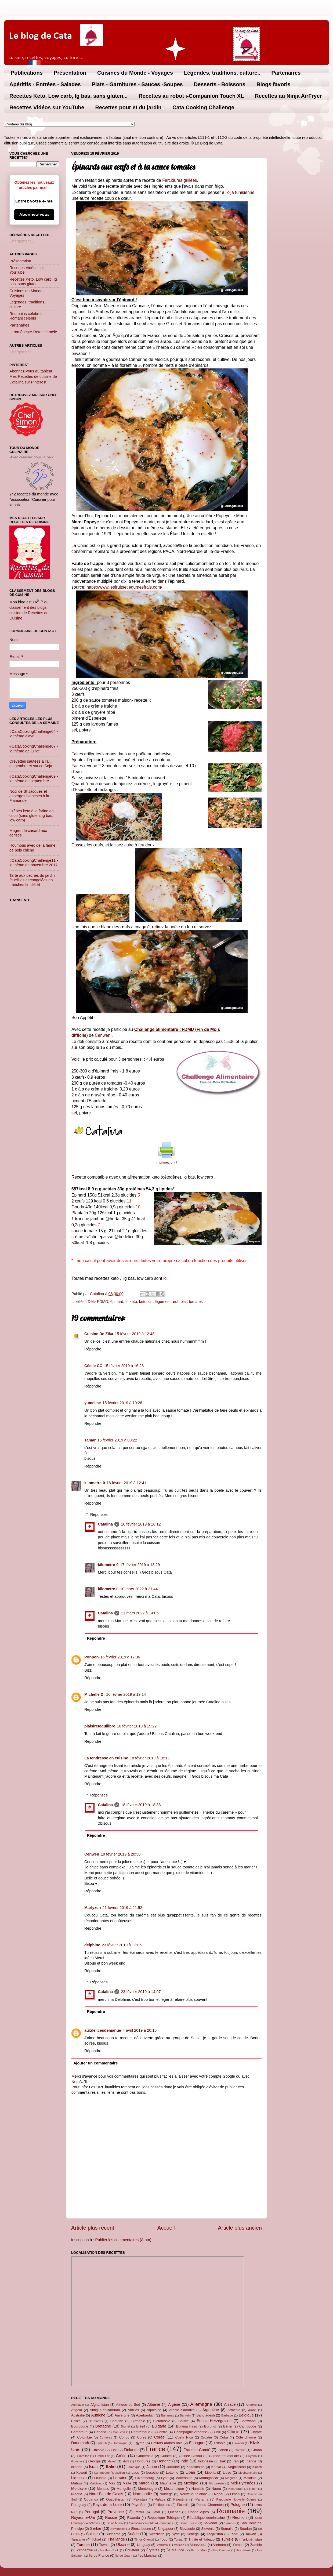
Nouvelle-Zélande (193, 2494)
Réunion (239, 2517)
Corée (159, 2437)
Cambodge (247, 2426)
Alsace (230, 2404)
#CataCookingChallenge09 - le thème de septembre (33, 778)
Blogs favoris (273, 84)
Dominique (120, 2443)
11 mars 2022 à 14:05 (139, 1613)
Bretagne (103, 2426)
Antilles (133, 2410)
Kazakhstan (195, 2467)
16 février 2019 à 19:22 (137, 1726)
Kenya (216, 2467)
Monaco (103, 2489)
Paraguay (78, 2505)
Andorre (251, 2404)
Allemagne (201, 2404)
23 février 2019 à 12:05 (122, 1945)
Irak (223, 2461)
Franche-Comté (196, 2450)
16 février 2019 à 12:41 (126, 1483)
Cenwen (103, 1035)
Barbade (227, 2415)
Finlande (131, 2450)
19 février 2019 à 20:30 (120, 1854)
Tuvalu (104, 2545)
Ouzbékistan (115, 2499)
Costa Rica (184, 2437)
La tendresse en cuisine (106, 1758)
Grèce (121, 2456)
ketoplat (146, 1301)
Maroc (144, 2483)
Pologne (237, 2504)
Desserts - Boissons (219, 84)
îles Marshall (147, 2555)
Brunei (125, 2426)
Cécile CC (93, 1366)
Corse (142, 2437)
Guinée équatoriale (224, 2456)
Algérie (174, 2404)
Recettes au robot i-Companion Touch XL (191, 96)
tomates (196, 1301)
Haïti (126, 2461)
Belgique (246, 2415)
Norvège (166, 2494)
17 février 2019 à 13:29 (140, 1565)
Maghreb (231, 2478)
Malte (127, 2483)
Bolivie (183, 2421)
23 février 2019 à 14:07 (141, 1992)
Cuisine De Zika (98, 1334)
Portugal (92, 2512)
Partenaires (286, 73)
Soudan (246, 2529)
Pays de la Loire (107, 2504)
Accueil (166, 2228)
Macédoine (183, 2478)
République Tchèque (163, 2518)
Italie (110, 2466)
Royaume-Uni (83, 2517)
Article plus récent (92, 2228)
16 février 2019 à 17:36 (120, 1657)
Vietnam (219, 2545)
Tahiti (234, 2534)
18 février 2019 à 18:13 (149, 1758)
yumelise (92, 1403)
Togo (163, 2539)
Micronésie (216, 2483)
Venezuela (198, 2545)
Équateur (132, 2550)
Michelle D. (94, 1694)
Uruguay (143, 2545)
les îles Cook (109, 2550)
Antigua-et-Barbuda (105, 2410)
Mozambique (174, 2489)
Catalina (105, 1524)
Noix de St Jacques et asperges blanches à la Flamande (29, 796)
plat (183, 1301)
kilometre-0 (94, 1483)
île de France (99, 2555)
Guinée (166, 2456)
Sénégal (193, 2534)
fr (126, 1301)
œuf (175, 1301)
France (155, 2448)
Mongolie (124, 2489)
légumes (162, 1301)
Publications (27, 73)
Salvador (210, 2523)
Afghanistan (100, 2405)
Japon (151, 2467)
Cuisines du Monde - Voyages (135, 73)
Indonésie (205, 2461)
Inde (184, 2461)
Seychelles (117, 2528)
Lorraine (120, 2478)
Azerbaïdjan (145, 2415)
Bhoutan (116, 2421)
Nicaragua (235, 2488)
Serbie (95, 2528)
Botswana (248, 2421)
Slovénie (208, 2529)
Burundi (210, 2426)
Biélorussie (161, 2421)
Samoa (229, 2523)
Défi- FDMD (98, 1301)
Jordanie (173, 2467)
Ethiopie (98, 2450)
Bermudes (96, 2421)
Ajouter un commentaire (95, 2063)
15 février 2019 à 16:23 (124, 1366)
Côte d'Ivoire (246, 2437)
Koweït (81, 2472)
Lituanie (100, 2478)
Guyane (76, 2461)
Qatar (156, 2512)
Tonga (178, 2539)
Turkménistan (251, 2539)
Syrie (176, 2534)
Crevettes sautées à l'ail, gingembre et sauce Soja (30, 763)
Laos (135, 2472)
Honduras (142, 2461)
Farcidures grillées (179, 180)
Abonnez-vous (34, 214)
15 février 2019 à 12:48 (134, 1334)
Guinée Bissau (190, 2456)
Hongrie (164, 2461)
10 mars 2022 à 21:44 (139, 1589)
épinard (116, 1301)
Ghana (256, 2450)
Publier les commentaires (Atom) (123, 2240)
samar (90, 1440)
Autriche (98, 2415)
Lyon (165, 2478)
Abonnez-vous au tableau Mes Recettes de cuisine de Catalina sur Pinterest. (33, 376)
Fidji (114, 2450)
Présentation (70, 73)
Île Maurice (175, 2550)
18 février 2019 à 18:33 (141, 1805)
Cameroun (79, 2432)
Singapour (165, 2529)
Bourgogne (79, 2426)
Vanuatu (162, 2544)
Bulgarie (159, 2426)
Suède (133, 2534)
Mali (112, 2483)
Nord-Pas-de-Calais (106, 2494)
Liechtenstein (247, 2472)
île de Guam (123, 2555)
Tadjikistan (215, 2534)
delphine (92, 1945)
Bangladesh (205, 2415)
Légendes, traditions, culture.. (222, 73)
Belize (76, 2421)
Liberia (210, 2472)
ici (151, 700)
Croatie (206, 2437)
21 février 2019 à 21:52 (122, 1907)
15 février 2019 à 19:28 (122, 1403)
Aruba (252, 2410)
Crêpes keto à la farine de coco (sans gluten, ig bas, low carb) (31, 816)
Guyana (251, 2456)
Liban (190, 2472)
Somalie (227, 2529)
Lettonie (172, 2472)
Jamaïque (134, 2467)
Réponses (99, 1514)
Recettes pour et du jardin (128, 107)
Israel (94, 2467)
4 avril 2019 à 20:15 (140, 2030)
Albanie (153, 2404)
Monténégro (147, 2489)
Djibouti (101, 2443)
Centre (162, 2432)
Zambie (256, 2545)
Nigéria (76, 2494)
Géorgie (94, 2461)
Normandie (142, 2494)
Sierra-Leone (141, 2529)
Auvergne (122, 2415)
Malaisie (250, 2478)
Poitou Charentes (209, 2505)
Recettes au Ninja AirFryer (288, 96)
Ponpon (91, 1657)
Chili (217, 2432)
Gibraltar (83, 2456)
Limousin (79, 2478)
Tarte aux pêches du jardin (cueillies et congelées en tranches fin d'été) (32, 880)
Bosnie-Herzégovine (214, 2421)
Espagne (196, 2443)
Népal (218, 2494)
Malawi (76, 2483)
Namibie (197, 2489)
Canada (100, 2432)
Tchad (96, 2539)
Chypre (256, 2432)
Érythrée (153, 2550)
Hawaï (112, 2461)
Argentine (210, 2410)
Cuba (224, 2437)
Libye (227, 2472)
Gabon (223, 2450)
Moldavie (79, 2488)
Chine (233, 2431)
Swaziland (157, 2534)
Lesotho (152, 2472)
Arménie (233, 2410)
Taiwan (250, 2534)
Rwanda (133, 2518)
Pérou (139, 2512)
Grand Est (102, 2456)
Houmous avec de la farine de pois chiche (32, 847)
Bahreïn (185, 2415)
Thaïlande (116, 2539)
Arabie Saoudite (181, 2410)
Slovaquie (187, 2529)
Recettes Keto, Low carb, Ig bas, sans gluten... (68, 96)
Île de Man (199, 2550)
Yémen (238, 2545)
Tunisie (227, 2539)
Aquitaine (154, 2410)
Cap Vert (119, 2432)
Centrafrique (140, 2432)
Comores (106, 2437)
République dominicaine (206, 2518)
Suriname (113, 2534)
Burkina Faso (186, 2426)
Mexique (191, 2483)
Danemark (80, 2443)
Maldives (96, 2483)
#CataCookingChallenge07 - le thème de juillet (33, 748)
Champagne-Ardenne (190, 2432)
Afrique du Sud (128, 2405)
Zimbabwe (85, 2550)
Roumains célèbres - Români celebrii (27, 315)
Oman (235, 2494)
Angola (76, 2410)
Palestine (180, 2499)
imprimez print (166, 1162)
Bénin (227, 2426)
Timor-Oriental (144, 2539)
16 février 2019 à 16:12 (141, 1524)
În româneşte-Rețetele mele (33, 332)
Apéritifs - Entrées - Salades (45, 84)
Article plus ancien (240, 2228)
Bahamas (167, 2415)
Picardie (183, 2505)
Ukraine (123, 2544)
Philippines (161, 2505)
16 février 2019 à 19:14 (126, 1694)
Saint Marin (115, 2523)
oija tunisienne (240, 192)
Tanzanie (78, 2539)
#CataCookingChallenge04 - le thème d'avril (33, 733)
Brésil (140, 2426)
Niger (253, 2488)
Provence (115, 2512)
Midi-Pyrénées (243, 2483)
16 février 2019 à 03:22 (117, 1440)
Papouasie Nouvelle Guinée (236, 2499)
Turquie (83, 2544)
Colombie (84, 2437)
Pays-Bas (138, 2505)
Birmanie (138, 2421)
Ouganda (91, 2499)
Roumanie (231, 2511)
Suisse (91, 2534)
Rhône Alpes (198, 2512)
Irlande (251, 2461)
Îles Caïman (221, 2550)
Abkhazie (77, 2404)
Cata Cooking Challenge (203, 107)
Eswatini (238, 2443)
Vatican (179, 2544)
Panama (202, 2499)
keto (133, 1301)
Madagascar (208, 2478)
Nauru (216, 2489)
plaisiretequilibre (99, 1726)
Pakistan (140, 2499)
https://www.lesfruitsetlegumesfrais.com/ (124, 587)
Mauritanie (168, 2483)
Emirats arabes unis (166, 2443)
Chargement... (21, 241)
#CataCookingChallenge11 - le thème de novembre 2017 (33, 862)
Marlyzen (92, 1907)
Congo (124, 2437)
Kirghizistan (237, 2467)
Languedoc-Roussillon (109, 2472)
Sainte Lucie (188, 2523)
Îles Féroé (243, 2550)
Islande (76, 2467)
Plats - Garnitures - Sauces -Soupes (137, 84)
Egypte (138, 2443)
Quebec (174, 2512)
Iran (235, 2461)
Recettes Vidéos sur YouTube (46, 107)
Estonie (219, 2443)
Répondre (92, 1349)
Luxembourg (144, 2478)
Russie (111, 2517)
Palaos (160, 2499)
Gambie (240, 2450)
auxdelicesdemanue (102, 2030)
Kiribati (257, 2467)
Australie (78, 2415)
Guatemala (144, 2456)
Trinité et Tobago (202, 2539)
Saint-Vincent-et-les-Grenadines (151, 2523)
